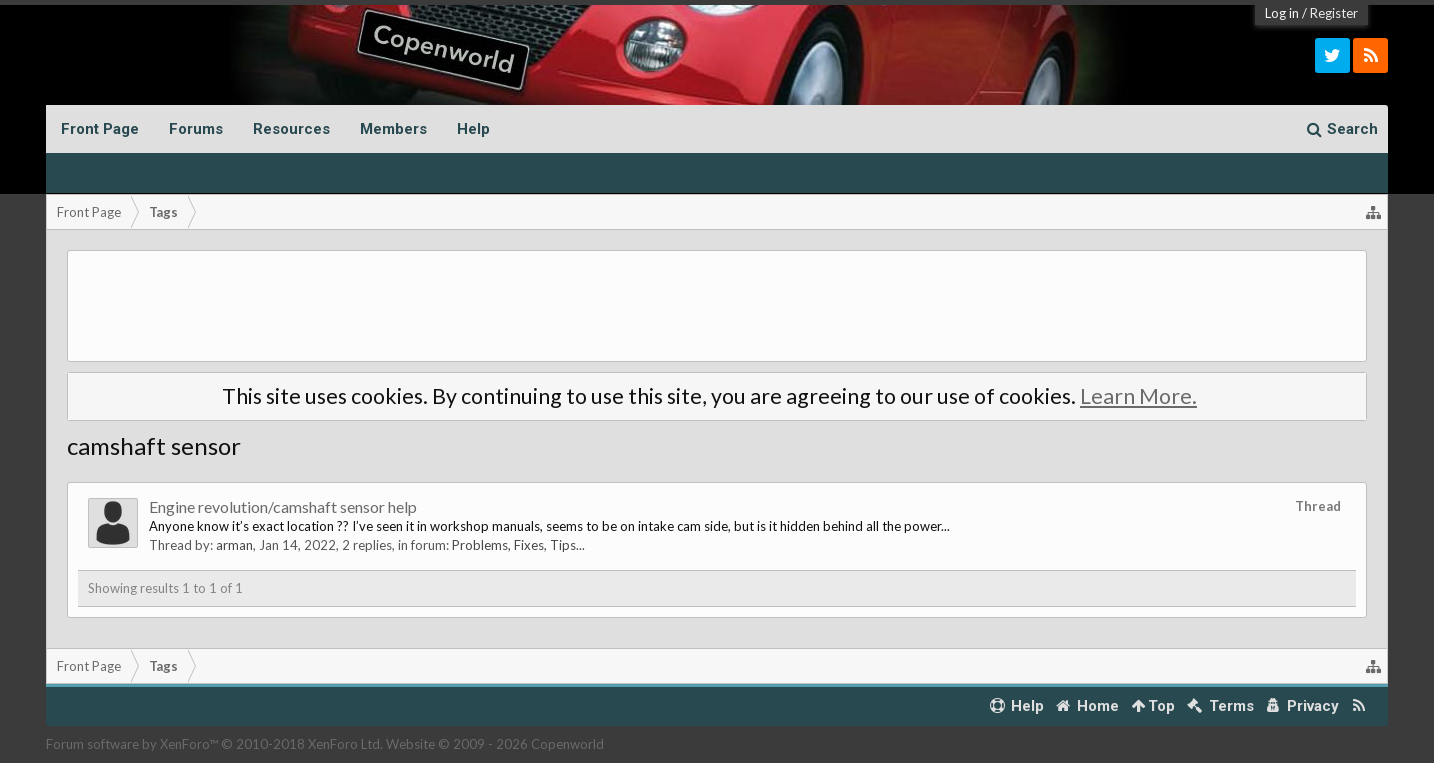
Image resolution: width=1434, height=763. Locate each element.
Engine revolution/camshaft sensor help (283, 506)
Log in (1282, 13)
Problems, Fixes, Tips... (518, 545)
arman (234, 545)
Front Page (100, 129)
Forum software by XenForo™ (214, 744)
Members (393, 129)
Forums (196, 129)
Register (1334, 13)
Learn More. (1138, 396)
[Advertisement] (717, 306)
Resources (291, 129)
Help (473, 129)
